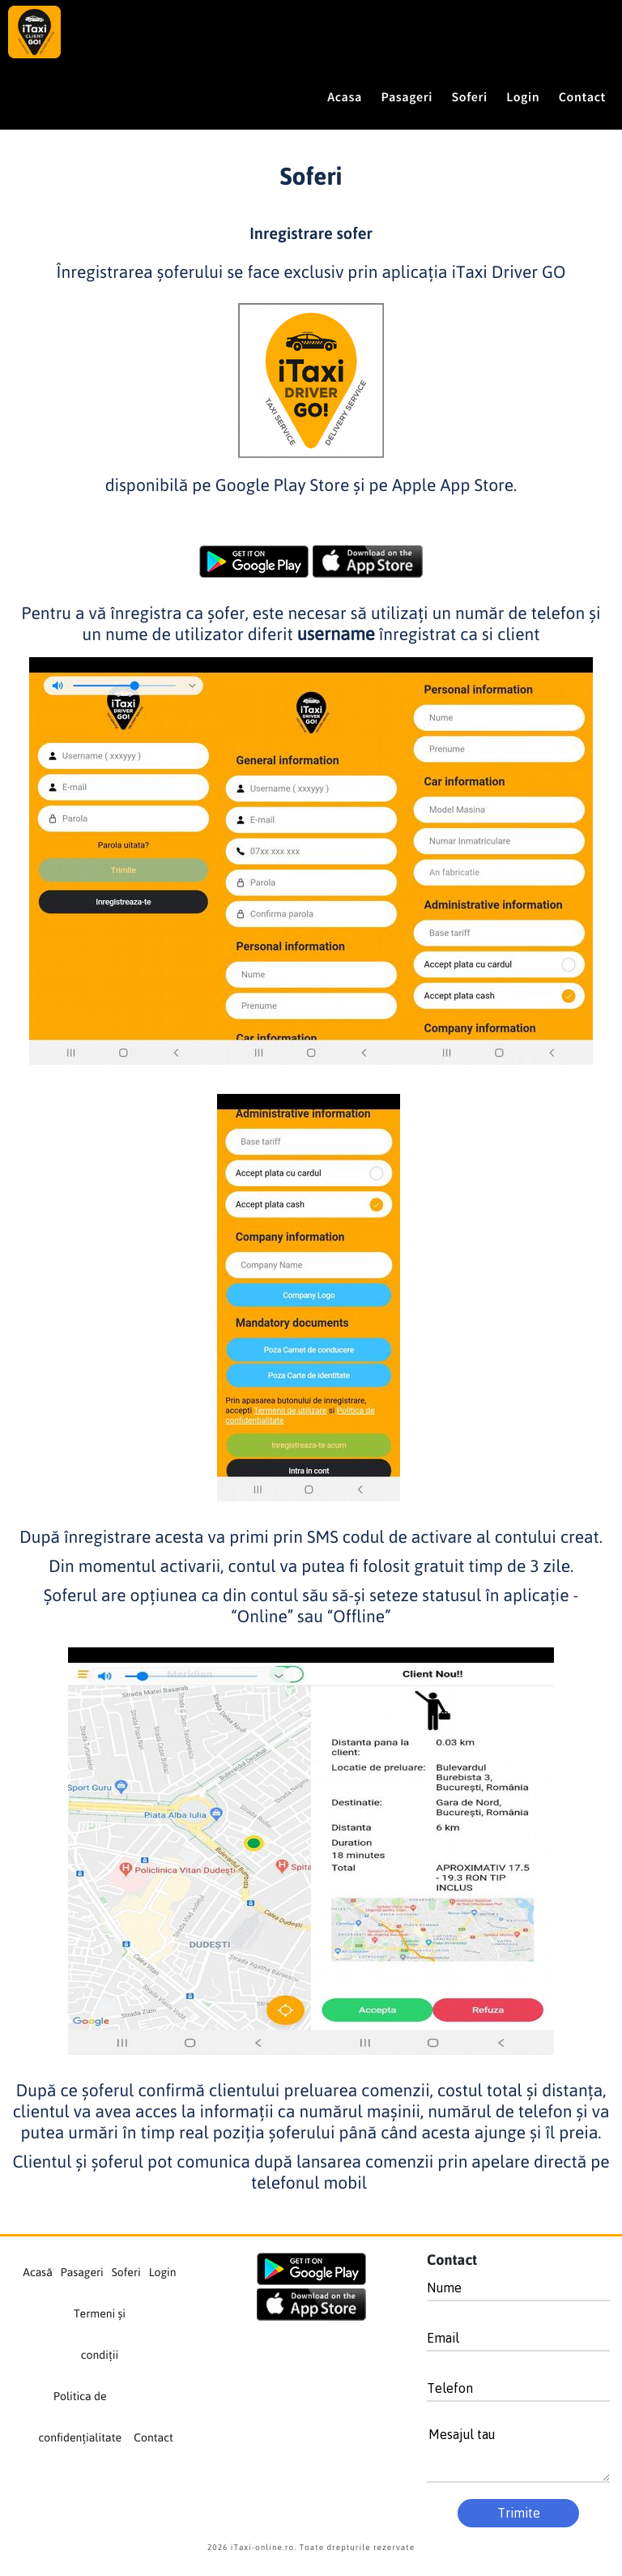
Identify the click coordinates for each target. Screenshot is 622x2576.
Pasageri (407, 97)
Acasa (344, 97)
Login (522, 97)
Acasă (37, 2272)
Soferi (470, 97)
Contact (153, 2438)
